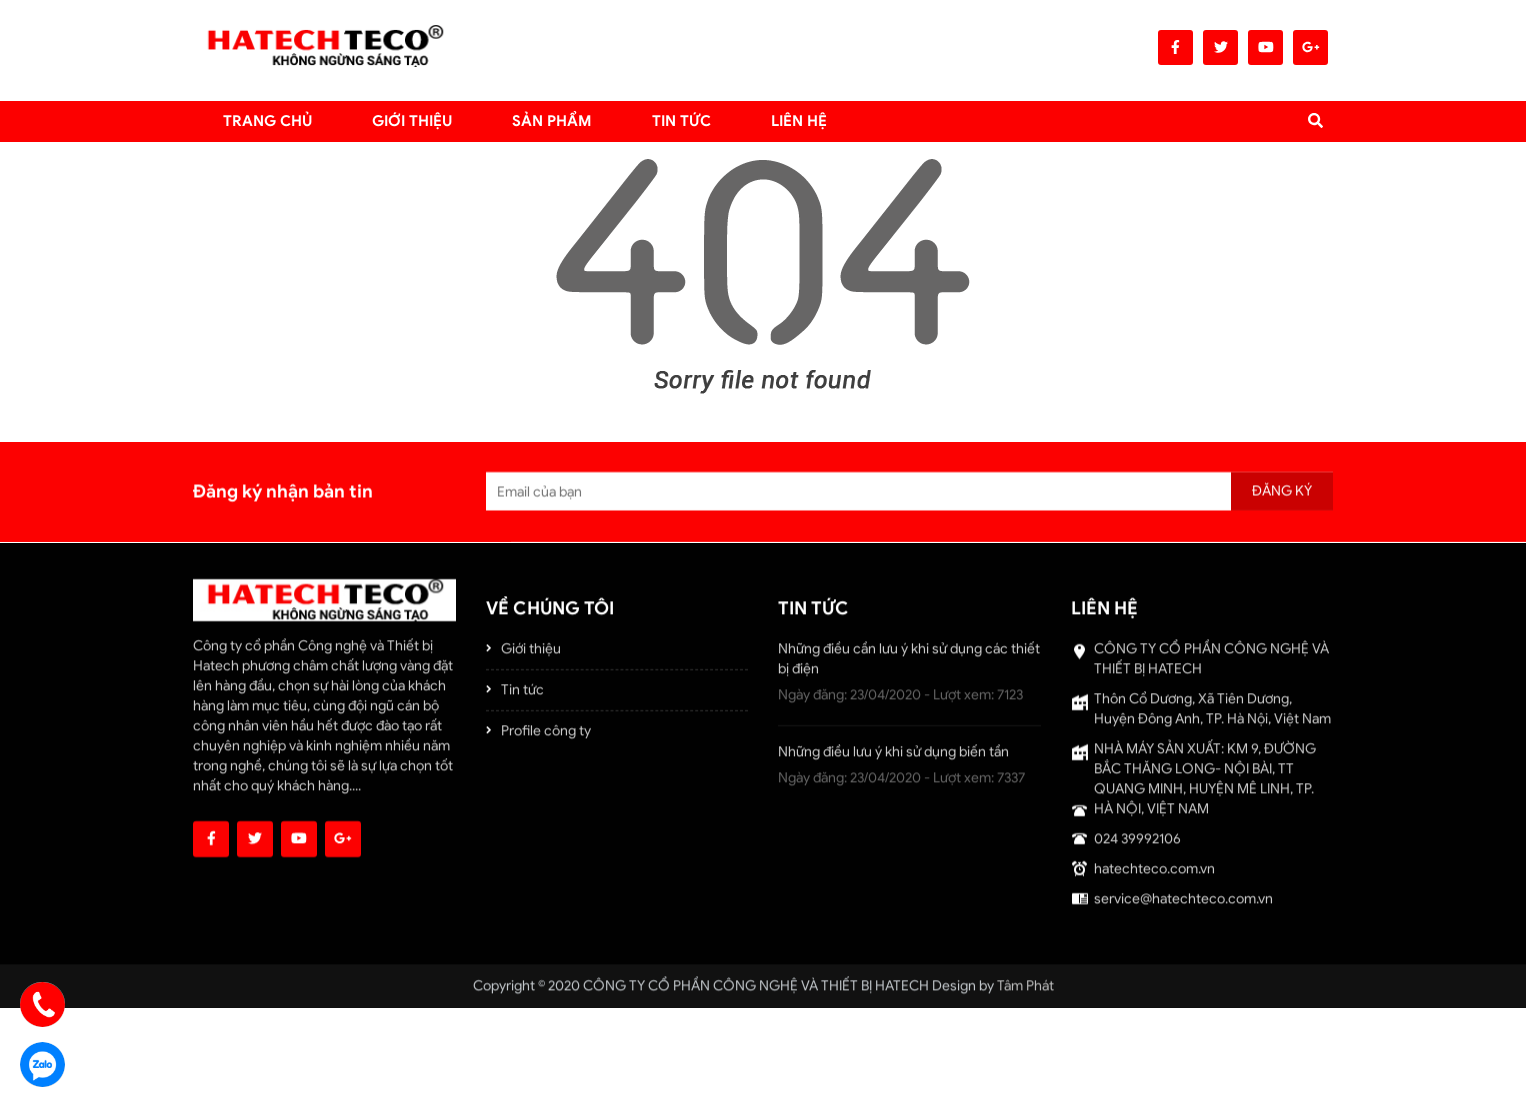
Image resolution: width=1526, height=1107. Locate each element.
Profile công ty (546, 737)
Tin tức (522, 696)
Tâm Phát (1025, 992)
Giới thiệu (412, 121)
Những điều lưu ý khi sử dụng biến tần (893, 758)
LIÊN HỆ (799, 121)
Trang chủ (267, 121)
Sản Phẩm (552, 121)
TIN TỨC (681, 121)
